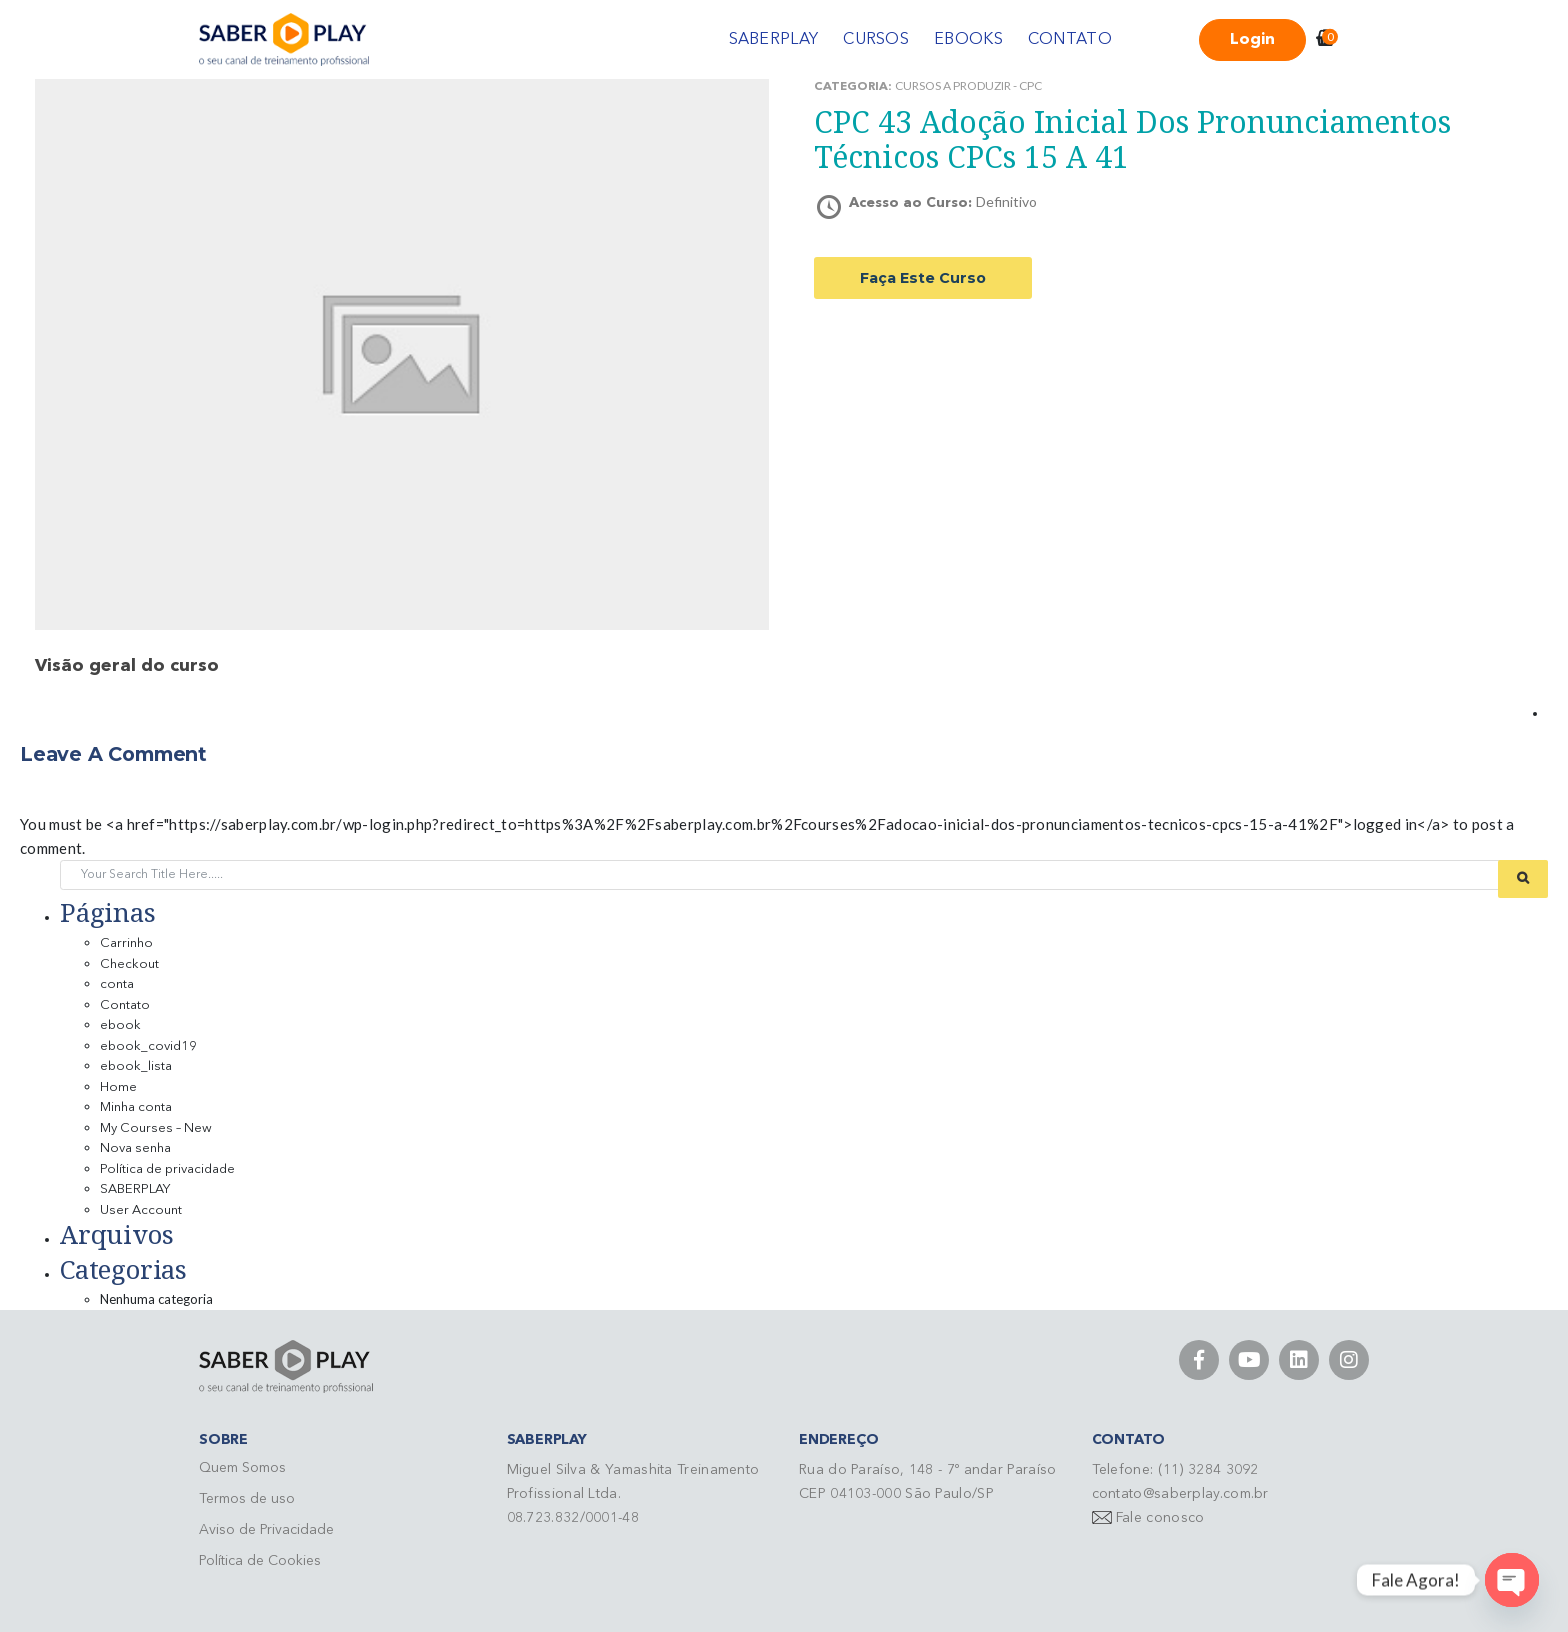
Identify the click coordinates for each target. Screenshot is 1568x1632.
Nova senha (135, 1148)
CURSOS (876, 40)
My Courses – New (156, 1128)
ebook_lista (136, 1066)
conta (117, 984)
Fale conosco (1160, 1518)
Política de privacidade (167, 1169)
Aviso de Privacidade (266, 1530)
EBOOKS (968, 40)
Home (118, 1087)
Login (1252, 40)
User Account (141, 1210)
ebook (120, 1025)
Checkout (129, 964)
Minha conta (136, 1107)
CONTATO (1070, 40)
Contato (125, 1005)
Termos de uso (247, 1499)
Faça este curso (923, 278)
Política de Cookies (260, 1561)
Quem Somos (242, 1468)
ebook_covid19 (148, 1046)
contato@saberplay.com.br (1180, 1494)
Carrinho (126, 943)
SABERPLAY (774, 40)
